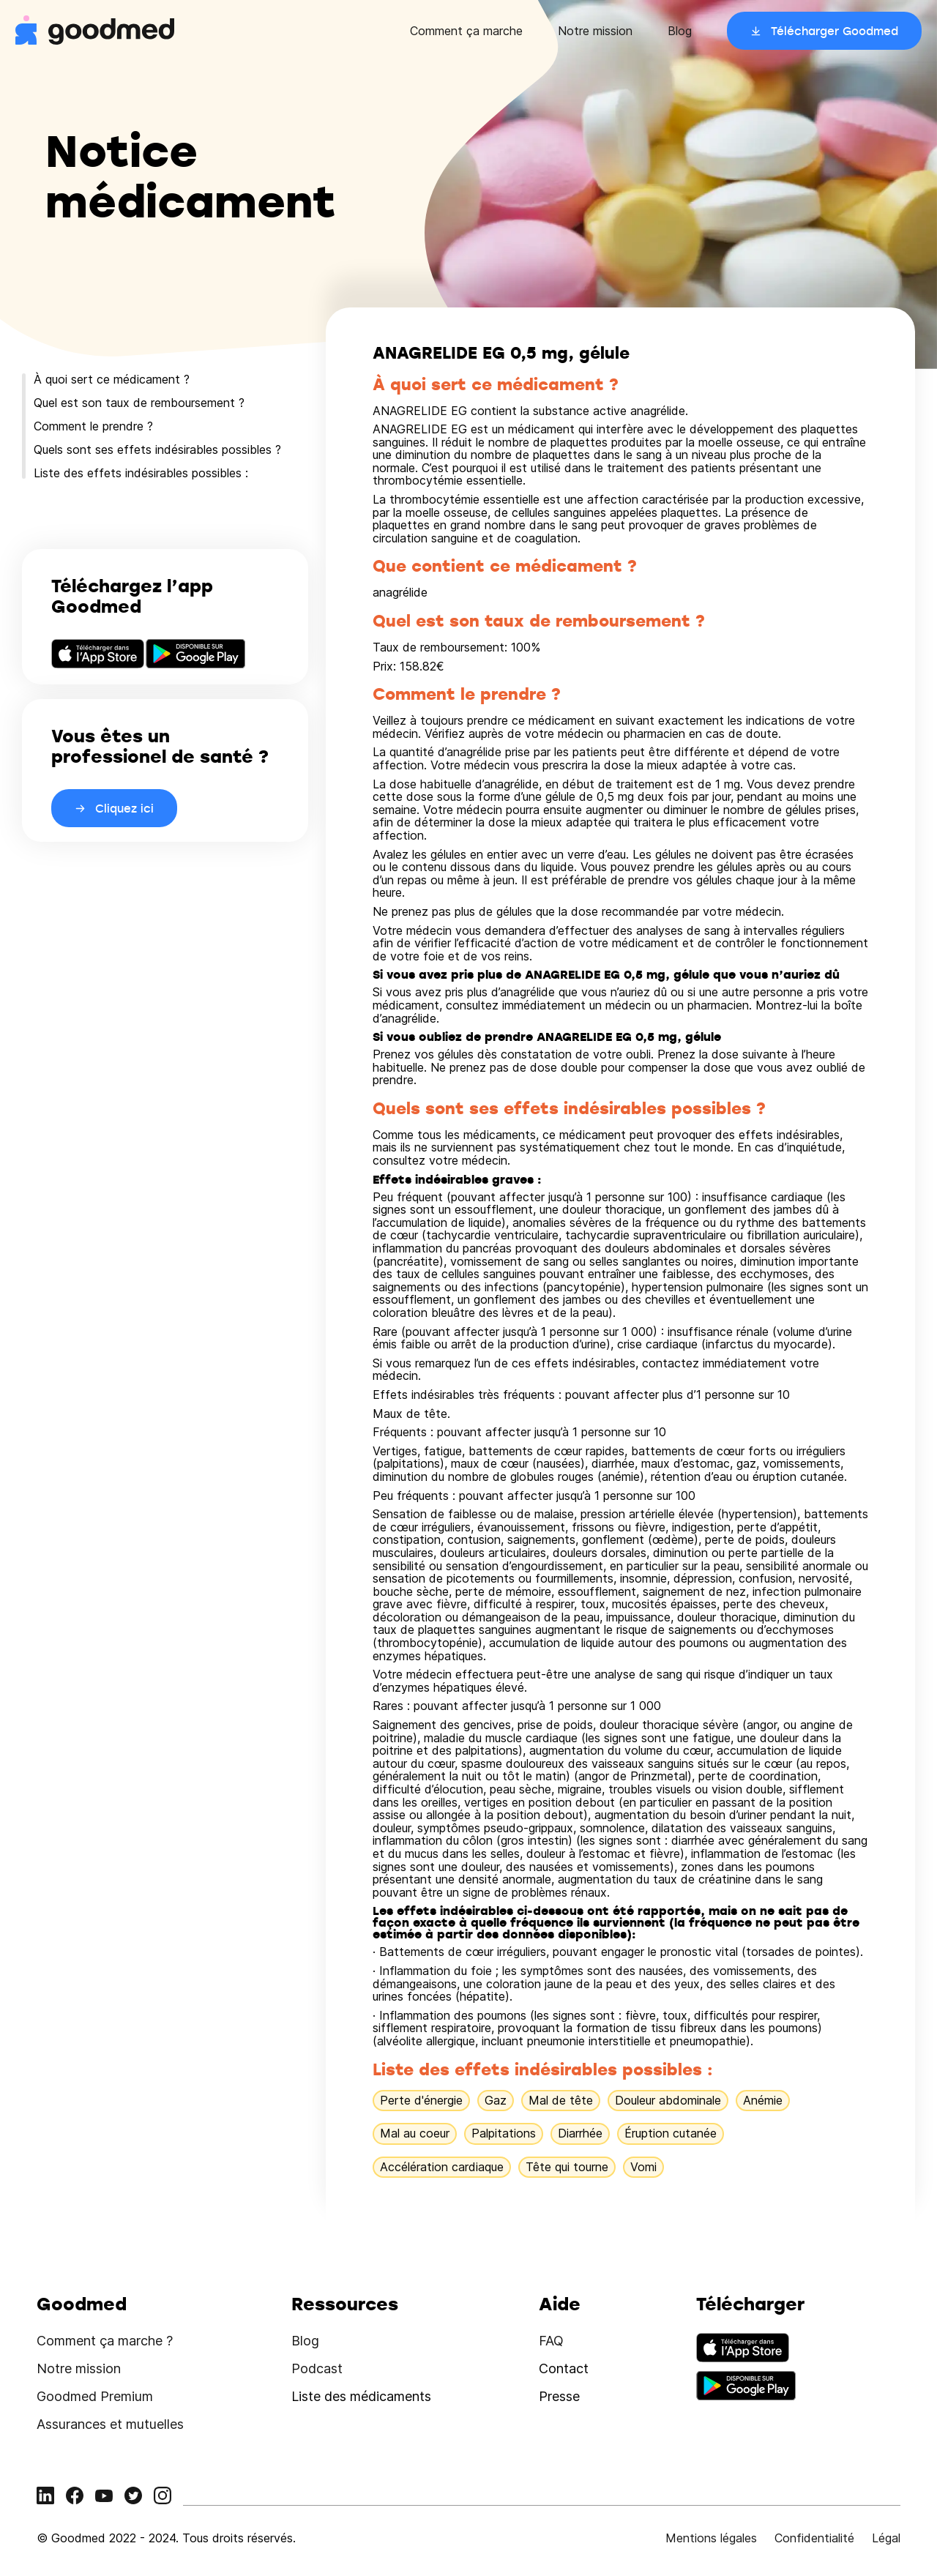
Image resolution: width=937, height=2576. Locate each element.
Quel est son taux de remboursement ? (139, 402)
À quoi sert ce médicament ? (112, 379)
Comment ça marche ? (105, 2340)
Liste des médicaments (361, 2396)
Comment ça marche (466, 30)
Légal (886, 2538)
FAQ (551, 2340)
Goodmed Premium (95, 2396)
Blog (680, 30)
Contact (564, 2368)
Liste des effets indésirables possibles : (141, 473)
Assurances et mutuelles (110, 2424)
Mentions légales (711, 2538)
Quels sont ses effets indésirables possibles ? (157, 449)
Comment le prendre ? (93, 426)
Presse (559, 2396)
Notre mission (595, 30)
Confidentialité (814, 2538)
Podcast (317, 2368)
